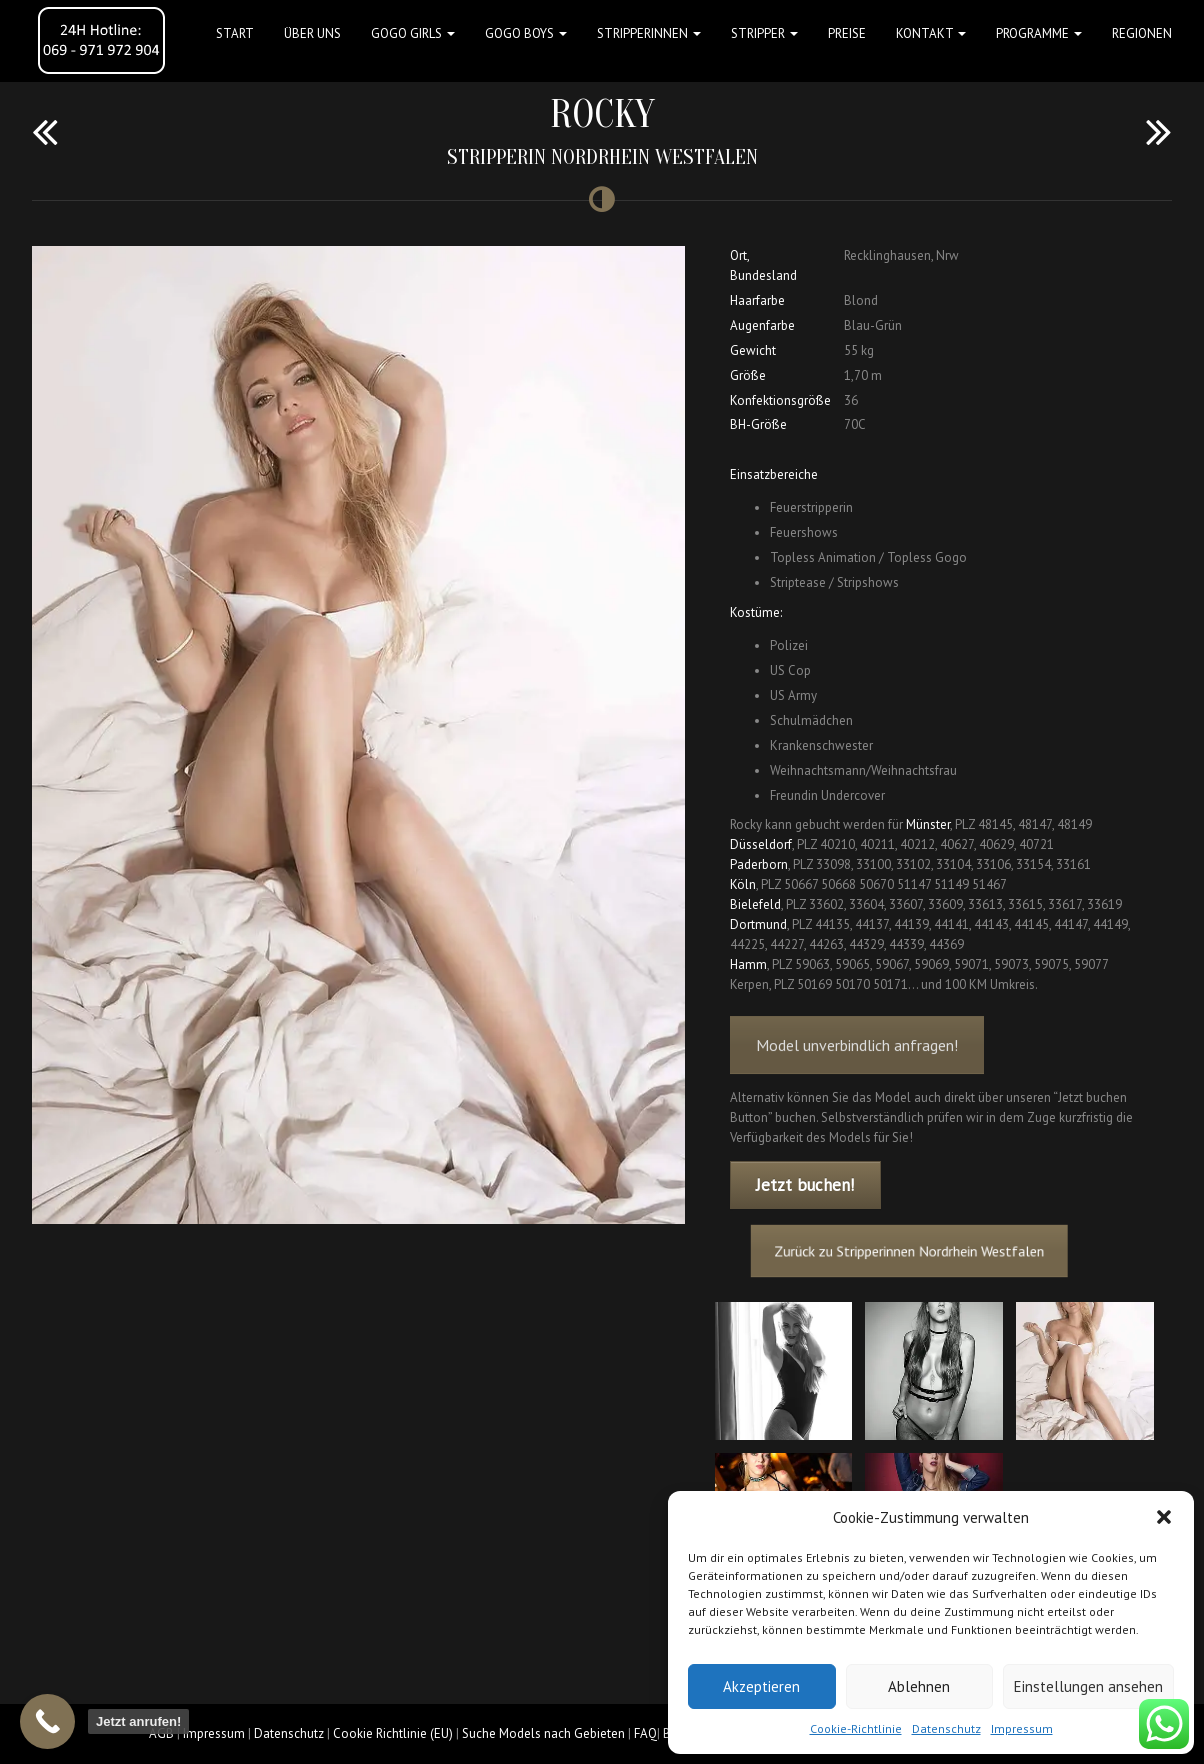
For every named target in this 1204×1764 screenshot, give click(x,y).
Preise (847, 33)
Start (235, 33)
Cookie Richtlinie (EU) (393, 1733)
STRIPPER (764, 33)
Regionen (1142, 33)
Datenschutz (946, 1728)
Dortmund (758, 924)
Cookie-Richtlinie (856, 1728)
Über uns (312, 33)
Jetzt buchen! (805, 1185)
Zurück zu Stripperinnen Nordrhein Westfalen (920, 1252)
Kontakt (931, 33)
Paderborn (759, 864)
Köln (743, 884)
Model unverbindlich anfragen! (857, 1071)
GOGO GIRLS (413, 33)
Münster (928, 824)
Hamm (748, 964)
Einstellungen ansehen (1088, 1686)
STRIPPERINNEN (649, 33)
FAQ (645, 1733)
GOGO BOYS (526, 33)
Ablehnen (919, 1686)
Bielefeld (755, 904)
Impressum (1022, 1728)
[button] (1164, 1517)
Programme (1039, 33)
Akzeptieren (761, 1686)
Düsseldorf (761, 844)
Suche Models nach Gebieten (543, 1733)
